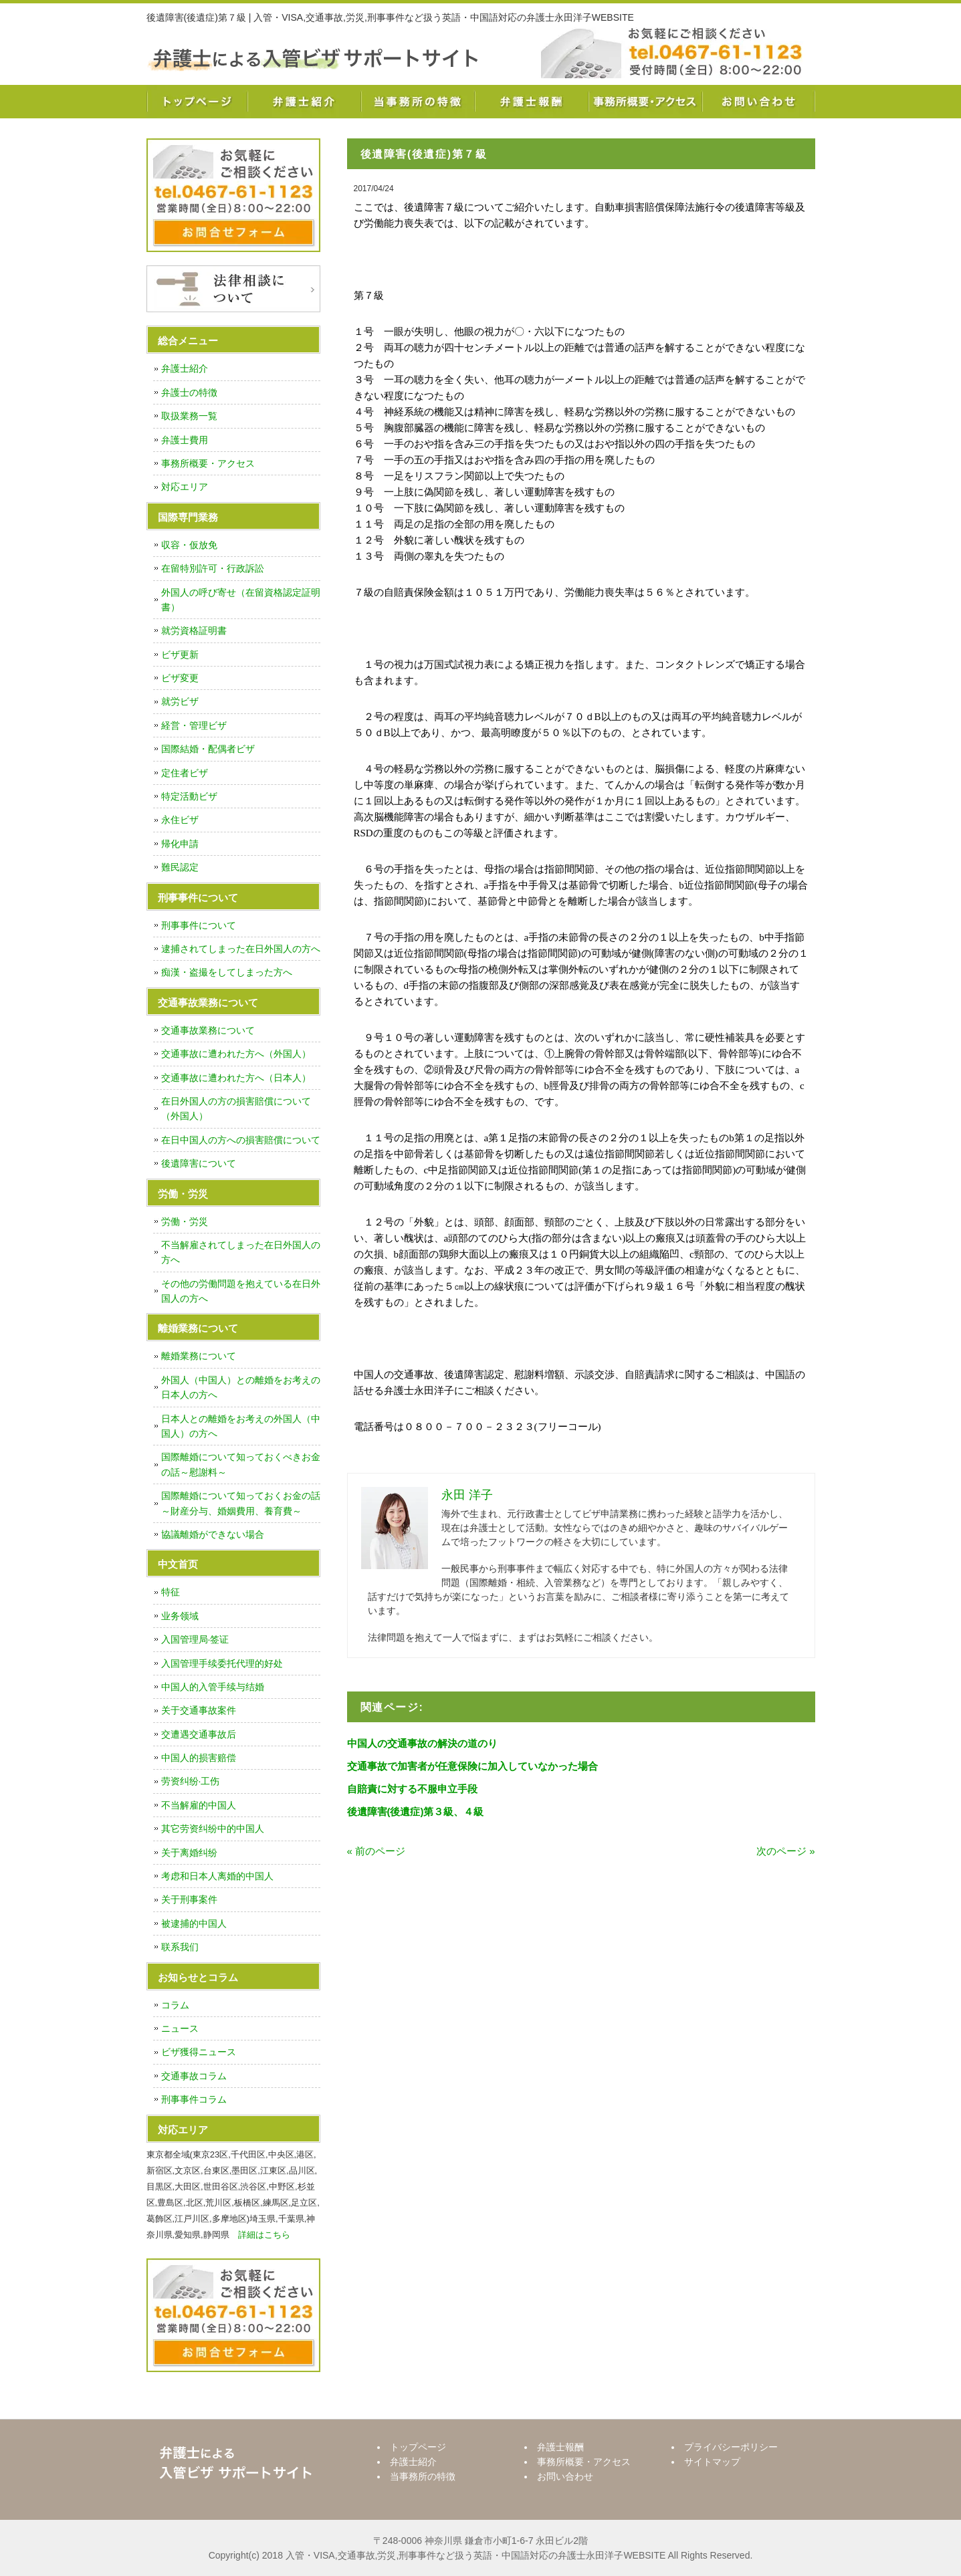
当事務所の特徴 (417, 101)
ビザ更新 (180, 654)
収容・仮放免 (189, 545)
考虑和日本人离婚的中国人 (217, 1876)
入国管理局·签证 (195, 1639)
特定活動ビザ (189, 796)
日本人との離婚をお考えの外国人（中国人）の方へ (240, 1426)
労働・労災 (184, 1221)
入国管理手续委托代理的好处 (222, 1663)
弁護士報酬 (531, 101)
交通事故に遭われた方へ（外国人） (236, 1053)
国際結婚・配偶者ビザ (208, 748)
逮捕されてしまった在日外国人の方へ (240, 948)
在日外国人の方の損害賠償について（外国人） (236, 1108)
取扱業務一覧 (189, 416)
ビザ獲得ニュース (198, 2051)
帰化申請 (180, 843)
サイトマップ (712, 2461)
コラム (175, 2005)
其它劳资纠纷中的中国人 (212, 1828)
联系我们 (180, 1947)
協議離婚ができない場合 (212, 1534)
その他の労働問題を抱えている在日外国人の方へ (240, 1291)
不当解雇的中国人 (198, 1805)
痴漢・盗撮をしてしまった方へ (226, 972)
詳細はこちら (264, 2235)
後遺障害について (198, 1163)
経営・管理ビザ (194, 725)
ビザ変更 (180, 678)
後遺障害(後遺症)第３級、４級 (415, 1811)
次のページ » (785, 1851)
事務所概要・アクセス (645, 101)
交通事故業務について (208, 1030)
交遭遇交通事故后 (198, 1734)
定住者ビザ (184, 773)
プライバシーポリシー (731, 2447)
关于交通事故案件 (198, 1710)
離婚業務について (198, 1356)
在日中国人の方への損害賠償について (240, 1140)
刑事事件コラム (194, 2099)
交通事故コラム (194, 2076)
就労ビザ (180, 701)
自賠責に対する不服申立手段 (412, 1788)
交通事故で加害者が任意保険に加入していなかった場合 (472, 1766)
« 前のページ (376, 1851)
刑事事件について (198, 925)
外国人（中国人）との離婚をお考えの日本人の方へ (240, 1387)
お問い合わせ (758, 101)
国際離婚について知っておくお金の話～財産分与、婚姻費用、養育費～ (240, 1503)
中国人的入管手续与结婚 (212, 1686)
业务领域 (180, 1616)
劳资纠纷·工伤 (190, 1781)
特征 (170, 1592)
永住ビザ (180, 819)
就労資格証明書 (194, 630)
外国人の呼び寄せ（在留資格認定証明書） (240, 599)
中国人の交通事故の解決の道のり (422, 1743)
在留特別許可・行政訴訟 (212, 568)
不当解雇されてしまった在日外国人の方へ (240, 1252)
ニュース (180, 2028)
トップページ (196, 101)
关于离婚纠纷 (189, 1852)
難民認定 (180, 867)
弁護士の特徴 (189, 392)
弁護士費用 (184, 440)
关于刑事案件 (189, 1899)
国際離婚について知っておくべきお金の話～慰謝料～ (240, 1464)
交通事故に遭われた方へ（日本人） (236, 1077)
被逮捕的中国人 (194, 1923)
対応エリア (184, 486)
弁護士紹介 (303, 101)
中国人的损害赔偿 (198, 1757)
